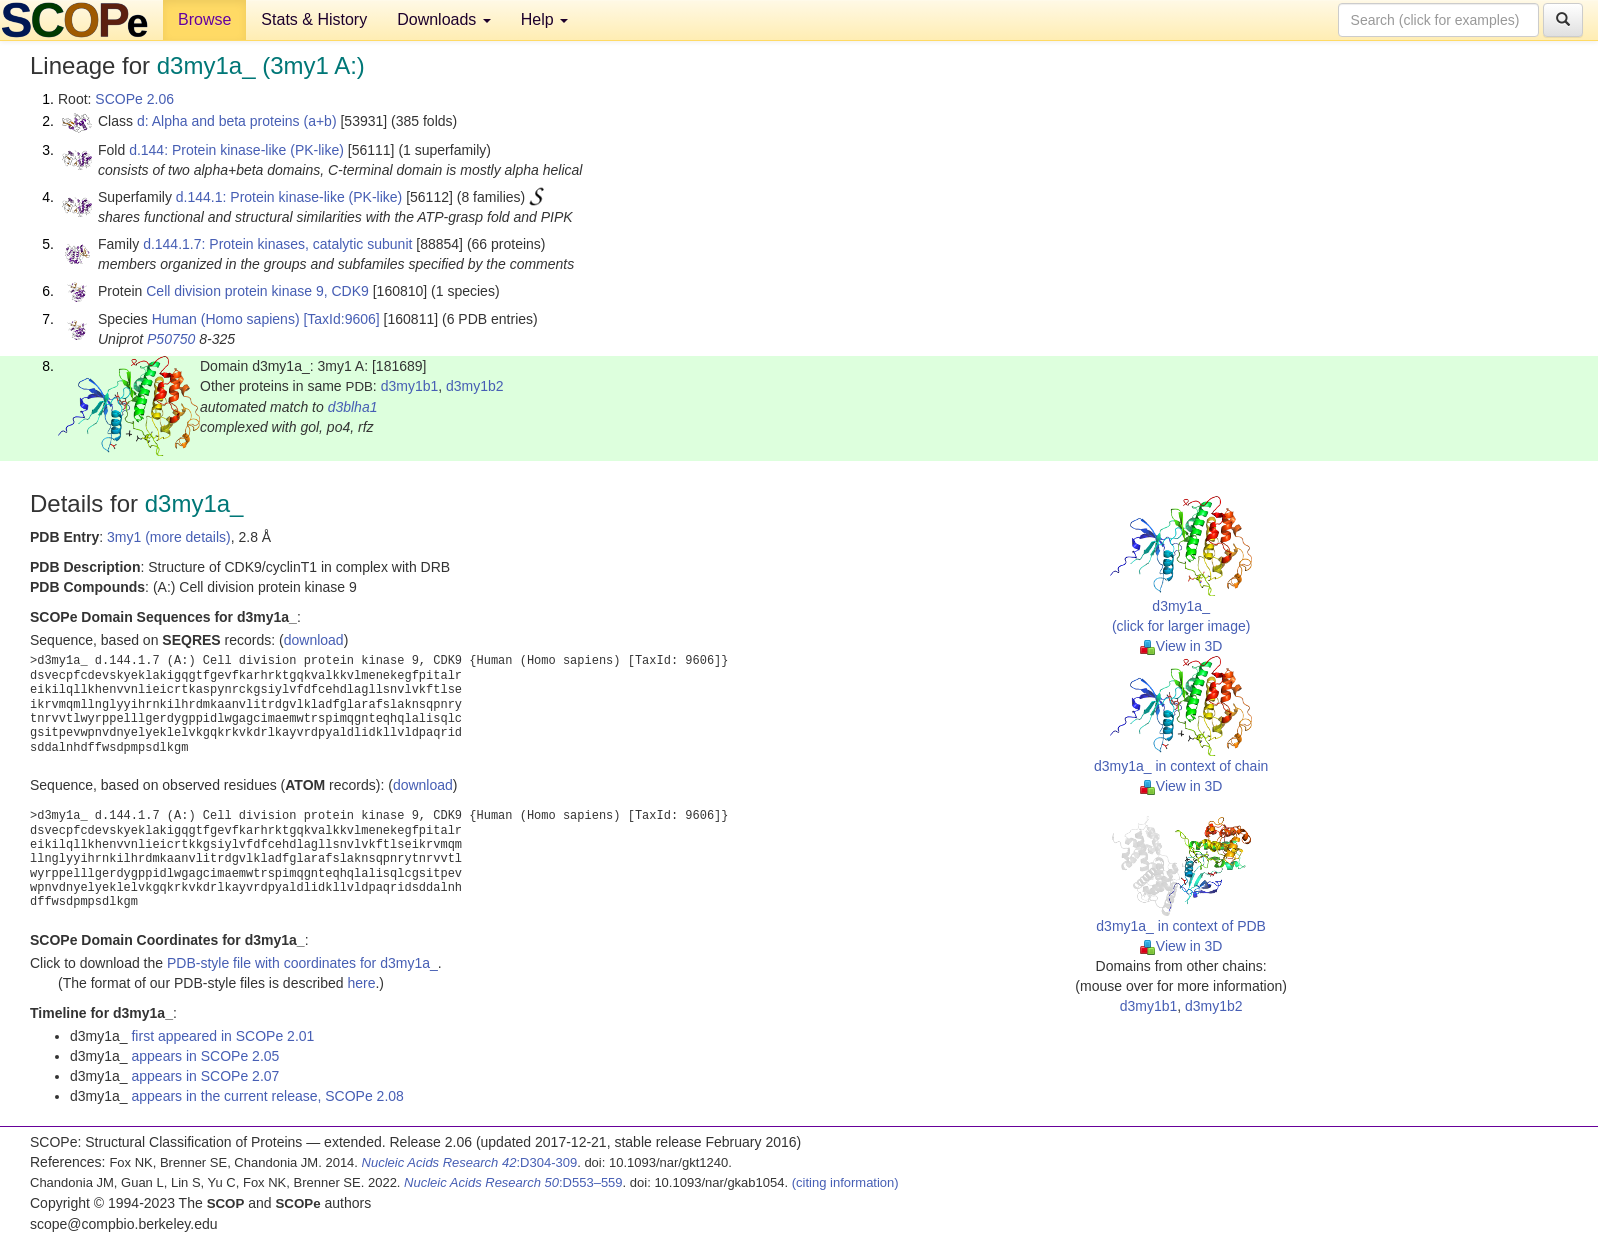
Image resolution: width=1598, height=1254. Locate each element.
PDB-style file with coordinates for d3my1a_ (302, 963)
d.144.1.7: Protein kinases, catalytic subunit (277, 244)
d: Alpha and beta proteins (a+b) (237, 121)
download (314, 640)
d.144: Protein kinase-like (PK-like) (236, 150)
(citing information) (845, 1182)
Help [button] (544, 19)
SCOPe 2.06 (134, 99)
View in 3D (1181, 646)
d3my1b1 (410, 386)
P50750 (171, 339)
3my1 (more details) (169, 537)
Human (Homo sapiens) (226, 319)
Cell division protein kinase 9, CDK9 (257, 291)
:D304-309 (470, 1162)
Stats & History (314, 19)
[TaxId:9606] (341, 319)
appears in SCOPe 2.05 (205, 1056)
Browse (204, 19)
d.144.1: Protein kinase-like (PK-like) (289, 197)
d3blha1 (353, 407)
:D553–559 (513, 1182)
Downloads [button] (444, 19)
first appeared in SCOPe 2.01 (222, 1036)
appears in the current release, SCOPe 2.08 (267, 1096)
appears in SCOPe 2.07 (205, 1076)
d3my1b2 (475, 386)
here (361, 983)
